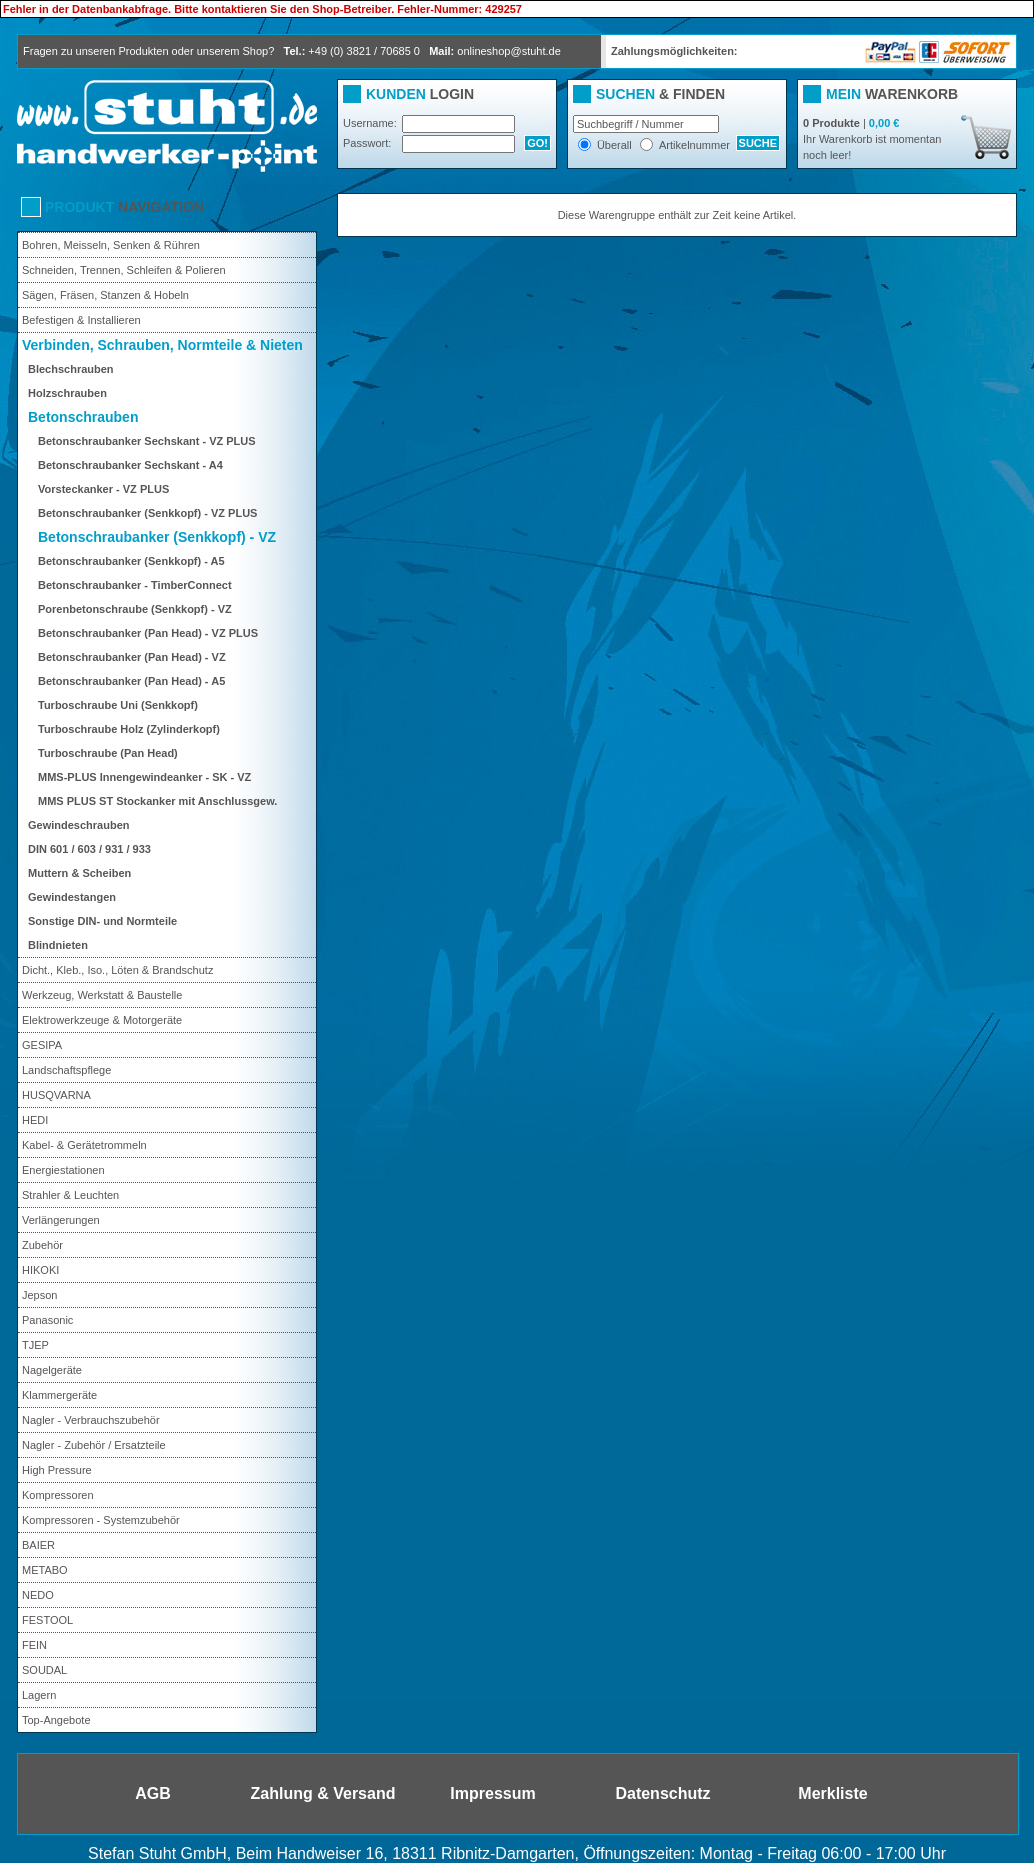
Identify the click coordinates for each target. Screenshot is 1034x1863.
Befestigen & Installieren (81, 320)
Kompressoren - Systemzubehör (101, 1520)
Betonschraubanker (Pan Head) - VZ (132, 657)
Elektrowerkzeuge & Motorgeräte (102, 1020)
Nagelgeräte (52, 1370)
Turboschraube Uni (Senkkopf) (118, 705)
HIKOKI (40, 1270)
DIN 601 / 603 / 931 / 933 (89, 849)
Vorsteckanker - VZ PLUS (103, 489)
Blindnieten (58, 945)
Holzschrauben (67, 393)
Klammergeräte (59, 1395)
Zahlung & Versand (323, 1793)
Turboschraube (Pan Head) (108, 753)
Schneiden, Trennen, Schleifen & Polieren (124, 270)
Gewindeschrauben (78, 825)
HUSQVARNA (56, 1095)
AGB (153, 1793)
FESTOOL (47, 1620)
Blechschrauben (71, 369)
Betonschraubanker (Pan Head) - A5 (131, 681)
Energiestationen (63, 1170)
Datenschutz (662, 1793)
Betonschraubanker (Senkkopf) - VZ (157, 537)
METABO (45, 1570)
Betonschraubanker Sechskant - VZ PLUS (147, 441)
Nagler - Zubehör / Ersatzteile (94, 1445)
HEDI (35, 1120)
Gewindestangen (72, 897)
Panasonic (47, 1320)
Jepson (39, 1295)
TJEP (35, 1345)
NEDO (38, 1595)
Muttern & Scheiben (79, 873)
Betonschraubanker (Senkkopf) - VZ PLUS (147, 513)
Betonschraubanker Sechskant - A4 (130, 465)
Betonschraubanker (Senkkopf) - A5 (131, 561)
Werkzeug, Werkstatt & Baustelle (102, 995)
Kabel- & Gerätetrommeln (84, 1145)
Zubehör (42, 1245)
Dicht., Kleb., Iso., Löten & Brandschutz (117, 970)
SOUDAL (44, 1670)
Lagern (39, 1695)
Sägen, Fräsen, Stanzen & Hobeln (105, 295)
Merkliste (832, 1793)
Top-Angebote (56, 1720)
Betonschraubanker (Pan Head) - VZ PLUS (148, 633)
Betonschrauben (83, 417)
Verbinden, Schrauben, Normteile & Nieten (162, 345)
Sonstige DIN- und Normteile (102, 921)
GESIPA (42, 1045)
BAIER (38, 1545)
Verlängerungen (61, 1220)
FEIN (34, 1645)
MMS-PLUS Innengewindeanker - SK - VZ (144, 777)
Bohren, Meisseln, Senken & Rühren (111, 245)
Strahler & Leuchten (70, 1195)
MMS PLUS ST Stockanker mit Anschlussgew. (157, 801)
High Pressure (57, 1470)
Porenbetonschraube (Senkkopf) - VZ (135, 609)
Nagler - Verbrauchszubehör (91, 1420)
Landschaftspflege (66, 1070)
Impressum (492, 1793)
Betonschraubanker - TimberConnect (135, 585)
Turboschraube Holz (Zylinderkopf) (129, 729)
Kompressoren (58, 1495)
